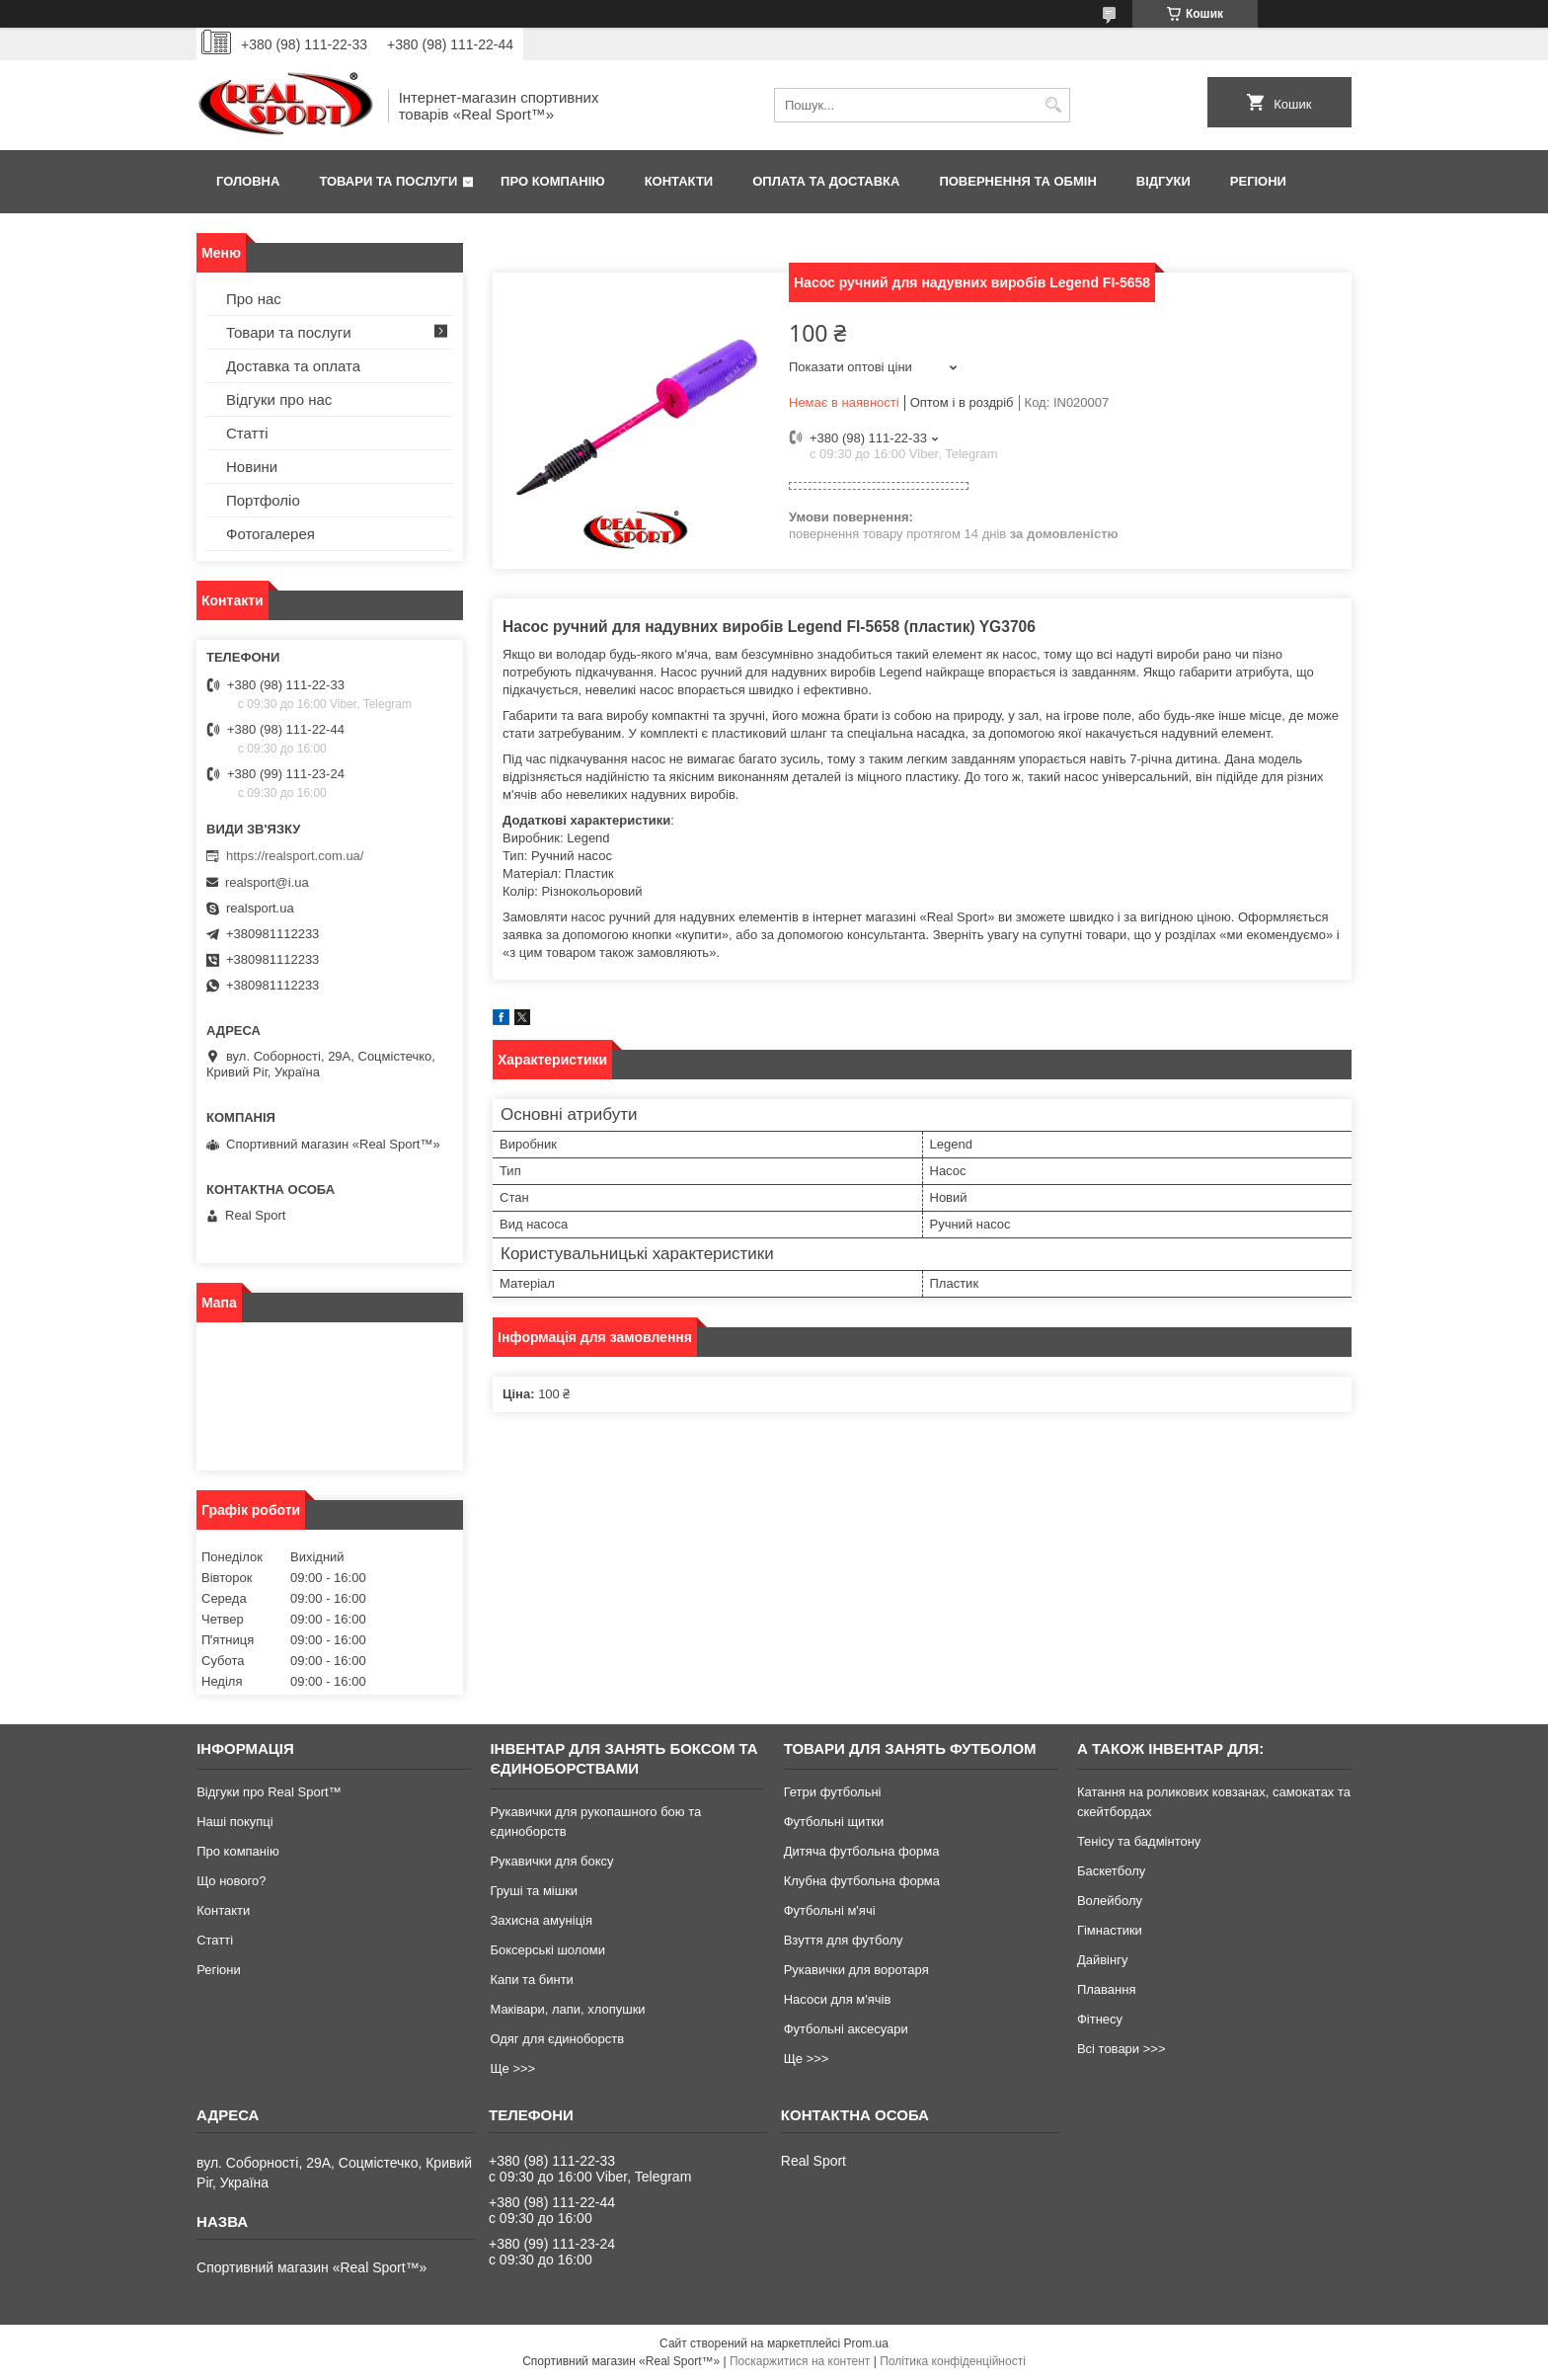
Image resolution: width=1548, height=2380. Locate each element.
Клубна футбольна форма (862, 1880)
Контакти (679, 181)
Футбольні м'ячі (830, 1910)
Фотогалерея (270, 533)
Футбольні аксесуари (846, 2029)
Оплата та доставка (825, 181)
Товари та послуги (388, 181)
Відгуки (1163, 181)
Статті (247, 433)
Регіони (1258, 181)
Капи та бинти (531, 1979)
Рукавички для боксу (551, 1861)
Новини (251, 466)
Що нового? (231, 1880)
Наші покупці (234, 1821)
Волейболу (1109, 1900)
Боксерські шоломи (547, 1950)
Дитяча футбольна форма (862, 1851)
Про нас (253, 298)
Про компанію (553, 181)
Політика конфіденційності (953, 2361)
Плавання (1106, 1989)
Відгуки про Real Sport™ (268, 1792)
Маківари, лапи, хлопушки (567, 2009)
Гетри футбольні (833, 1792)
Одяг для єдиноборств (557, 2038)
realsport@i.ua (267, 882)
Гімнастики (1109, 1930)
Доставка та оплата (293, 365)
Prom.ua (866, 2343)
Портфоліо (263, 500)
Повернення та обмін (1017, 181)
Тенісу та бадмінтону (1138, 1841)
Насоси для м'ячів (837, 1999)
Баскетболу (1111, 1871)
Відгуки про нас (279, 399)
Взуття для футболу (843, 1940)
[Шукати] (1053, 105)
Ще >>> (512, 2068)
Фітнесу (1099, 2019)
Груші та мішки (534, 1890)
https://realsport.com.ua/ (294, 855)
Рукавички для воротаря (856, 1969)
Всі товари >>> (1121, 2048)
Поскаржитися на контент (800, 2361)
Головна (247, 181)
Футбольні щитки (834, 1821)
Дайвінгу (1102, 1959)
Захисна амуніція (541, 1920)
